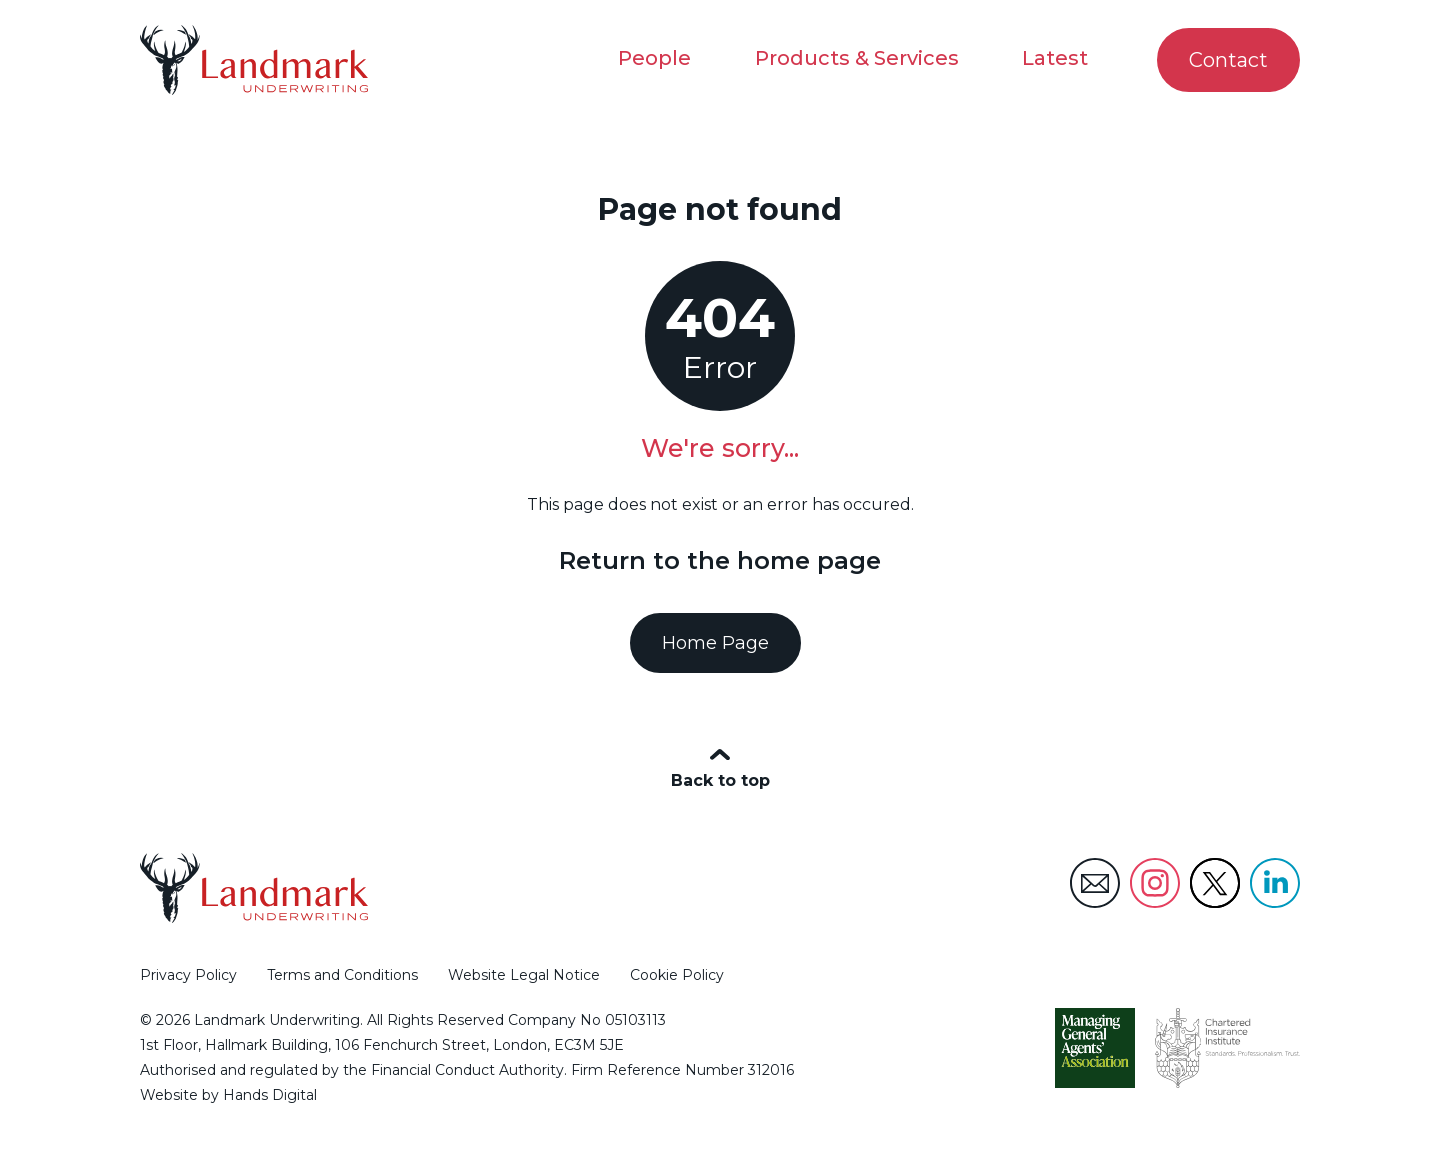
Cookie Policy (677, 975)
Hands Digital (270, 1096)
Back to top (720, 781)
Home (619, 172)
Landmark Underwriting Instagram (1155, 883)
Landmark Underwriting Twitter (1215, 883)
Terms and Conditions (342, 975)
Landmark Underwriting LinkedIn (1275, 883)
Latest (1055, 58)
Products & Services (856, 58)
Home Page (715, 643)
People (653, 58)
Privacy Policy (188, 975)
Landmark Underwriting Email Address (1095, 883)
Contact (1220, 60)
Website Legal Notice (524, 975)
